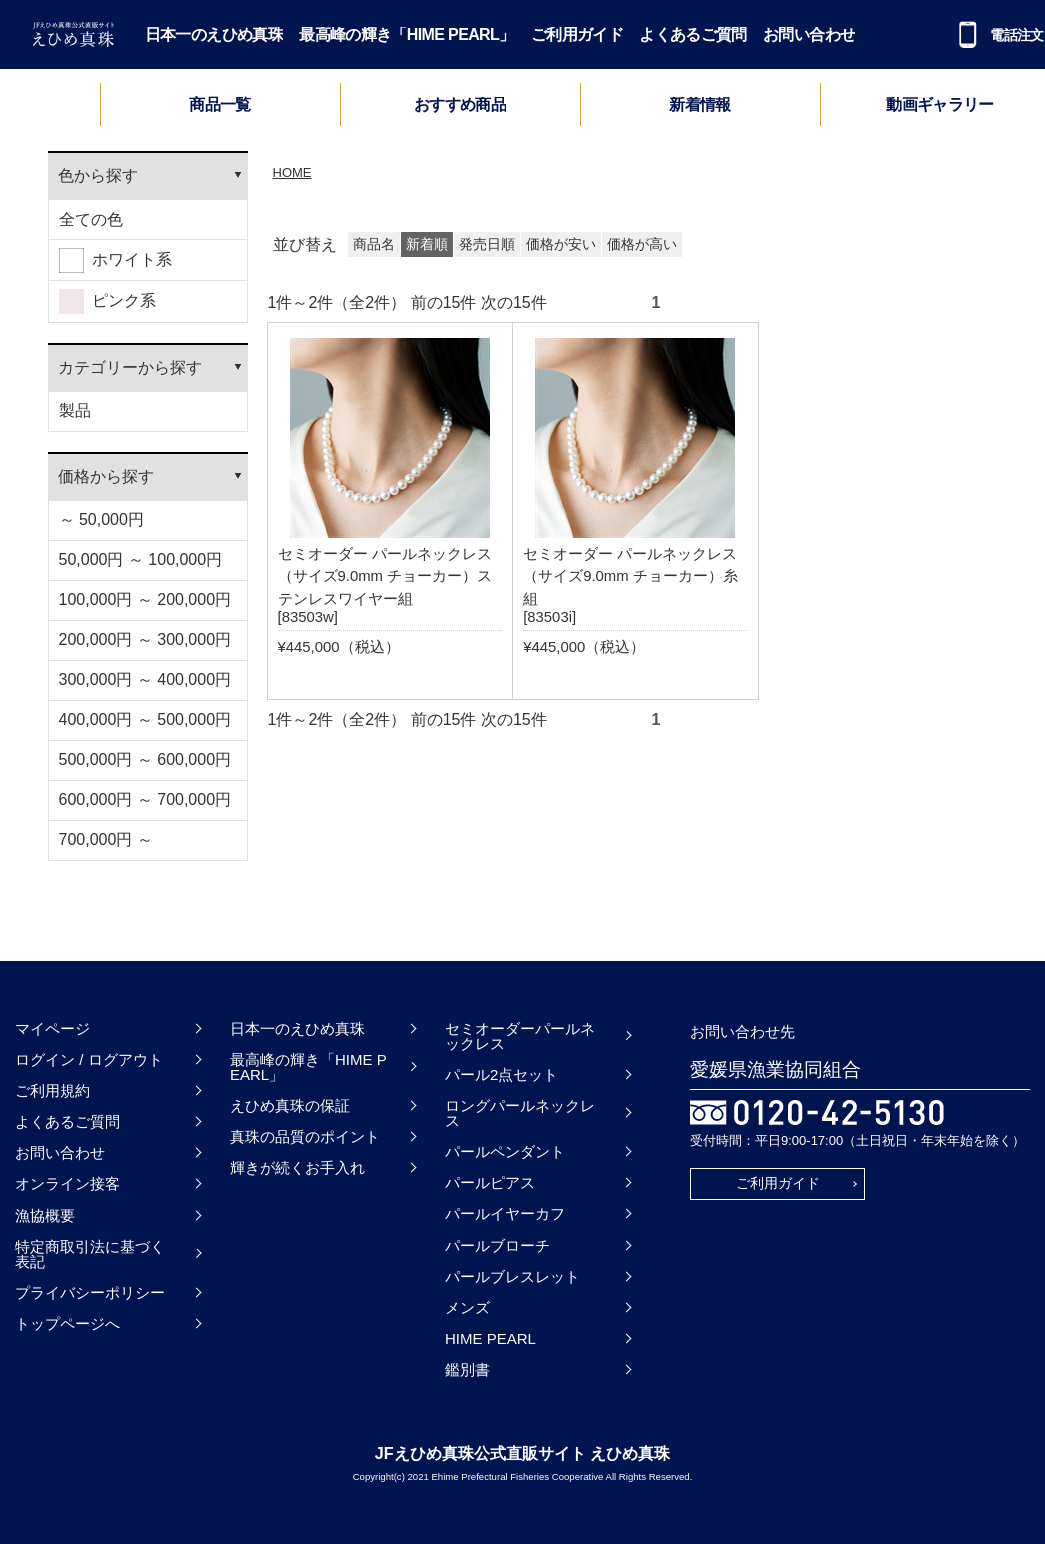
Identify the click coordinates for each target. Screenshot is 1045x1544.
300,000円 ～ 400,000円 (145, 679)
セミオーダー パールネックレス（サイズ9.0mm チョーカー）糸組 (630, 576)
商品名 (374, 244)
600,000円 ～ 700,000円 (145, 799)
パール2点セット (501, 1074)
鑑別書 (467, 1369)
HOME (292, 172)
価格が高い (642, 244)
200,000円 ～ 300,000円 (145, 639)
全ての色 (91, 219)
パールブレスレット (512, 1276)
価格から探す (106, 476)
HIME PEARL (490, 1338)
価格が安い (561, 244)
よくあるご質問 (693, 35)
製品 (75, 410)
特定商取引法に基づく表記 (90, 1254)
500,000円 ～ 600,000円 (145, 759)
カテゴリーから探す (130, 367)
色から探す (98, 175)
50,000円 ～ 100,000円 (141, 559)
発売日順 (487, 244)
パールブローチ (497, 1245)
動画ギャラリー (940, 105)
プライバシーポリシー (90, 1292)
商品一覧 (219, 104)
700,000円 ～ (106, 839)
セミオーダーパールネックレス (520, 1036)
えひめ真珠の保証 (290, 1105)
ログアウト (125, 1059)
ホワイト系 (116, 260)
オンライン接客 (67, 1183)
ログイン (45, 1059)
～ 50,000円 (101, 519)
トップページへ (67, 1323)
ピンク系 (108, 301)
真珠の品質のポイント (305, 1136)
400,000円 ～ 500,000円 (145, 719)
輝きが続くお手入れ (297, 1167)
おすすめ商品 (460, 105)
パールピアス (490, 1182)
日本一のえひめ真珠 (214, 35)
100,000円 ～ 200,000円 (145, 599)
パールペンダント (505, 1151)
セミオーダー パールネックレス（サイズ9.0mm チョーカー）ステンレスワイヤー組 (385, 576)
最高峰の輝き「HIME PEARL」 (406, 35)
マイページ (52, 1028)
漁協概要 (45, 1215)
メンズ (467, 1307)
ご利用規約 (52, 1090)
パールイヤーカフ (505, 1213)
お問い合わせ (809, 35)
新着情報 (699, 105)
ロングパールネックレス (520, 1113)
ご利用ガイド (577, 35)
